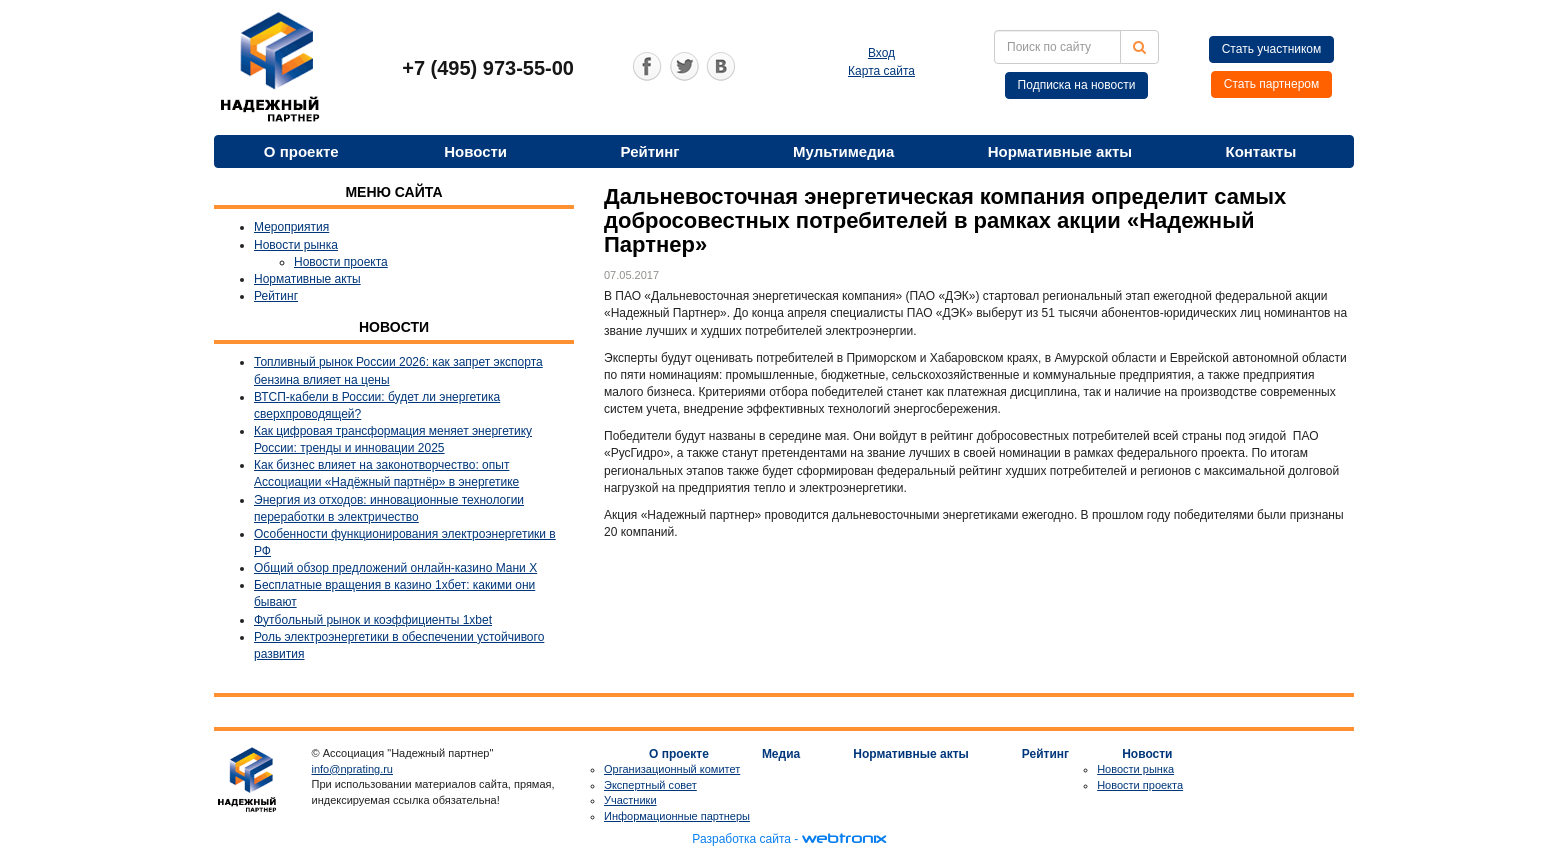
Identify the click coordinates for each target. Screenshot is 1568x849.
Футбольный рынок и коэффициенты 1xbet (373, 620)
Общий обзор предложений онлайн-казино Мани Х (395, 568)
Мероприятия (291, 227)
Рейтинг (650, 151)
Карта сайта (881, 71)
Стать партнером (1272, 84)
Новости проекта (341, 262)
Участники (630, 800)
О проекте (301, 151)
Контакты (1260, 151)
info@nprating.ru (353, 769)
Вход (881, 53)
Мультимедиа (843, 151)
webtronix (844, 839)
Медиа (781, 754)
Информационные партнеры (677, 816)
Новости (475, 151)
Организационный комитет (672, 769)
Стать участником (1272, 49)
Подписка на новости (1077, 85)
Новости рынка (296, 245)
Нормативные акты (1060, 151)
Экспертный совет (650, 785)
